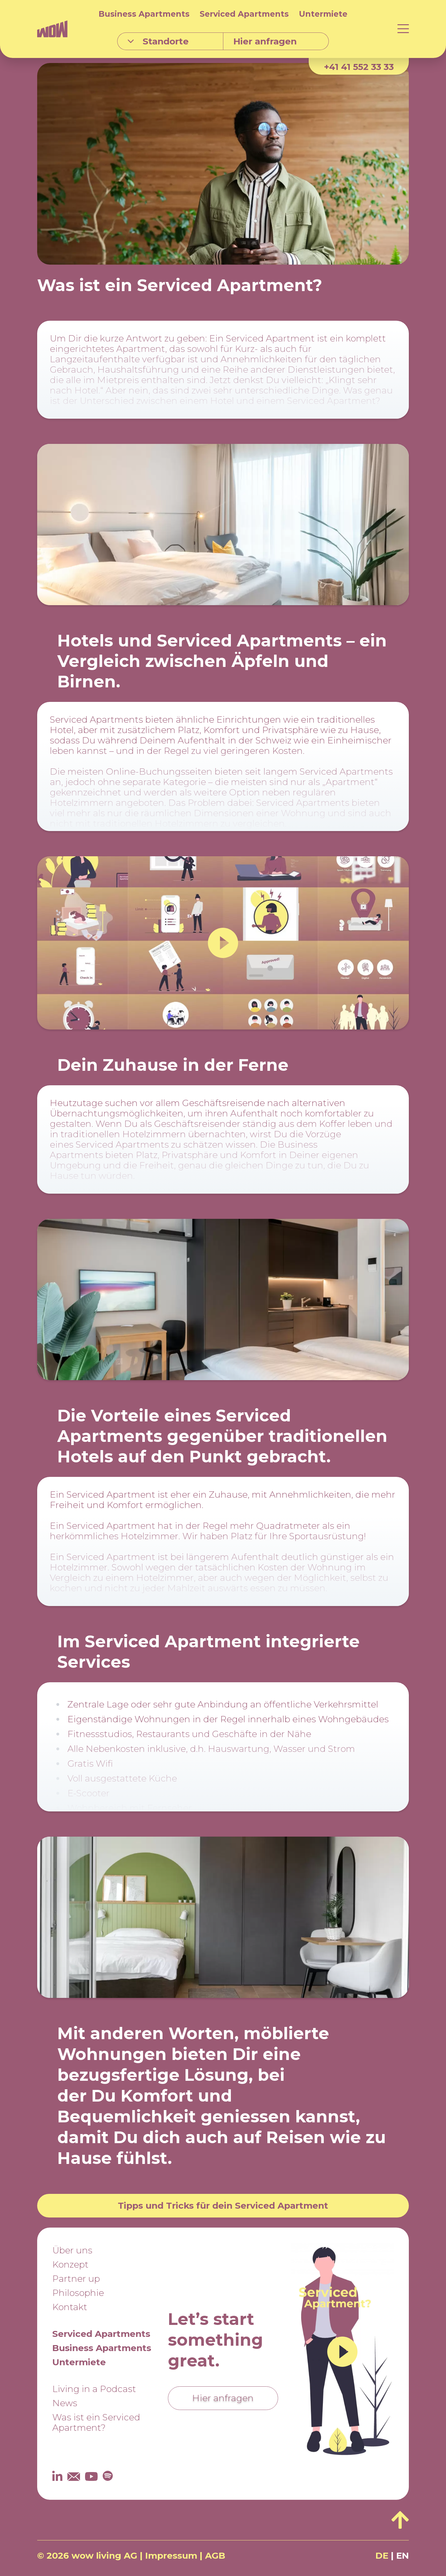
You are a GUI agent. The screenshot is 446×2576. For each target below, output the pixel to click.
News (64, 2403)
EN (402, 2555)
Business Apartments (144, 14)
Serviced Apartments (244, 14)
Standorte (158, 41)
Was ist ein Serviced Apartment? (96, 2422)
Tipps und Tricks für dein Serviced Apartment (223, 2205)
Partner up (76, 2278)
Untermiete (323, 14)
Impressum (171, 2555)
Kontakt (69, 2307)
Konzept (70, 2264)
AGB (215, 2555)
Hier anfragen (223, 2398)
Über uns (72, 2250)
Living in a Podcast (94, 2389)
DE (381, 2555)
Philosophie (78, 2292)
